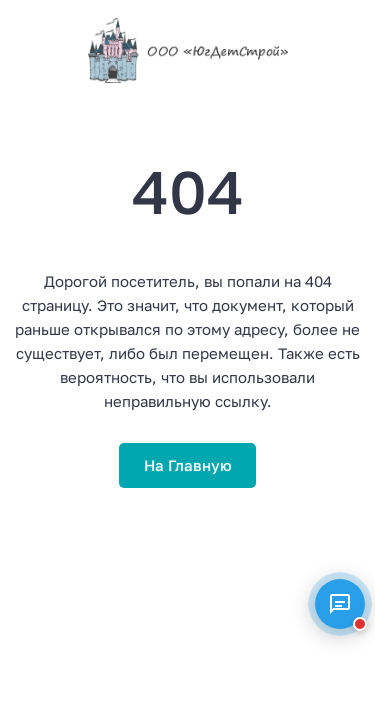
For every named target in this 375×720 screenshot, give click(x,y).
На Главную (188, 465)
